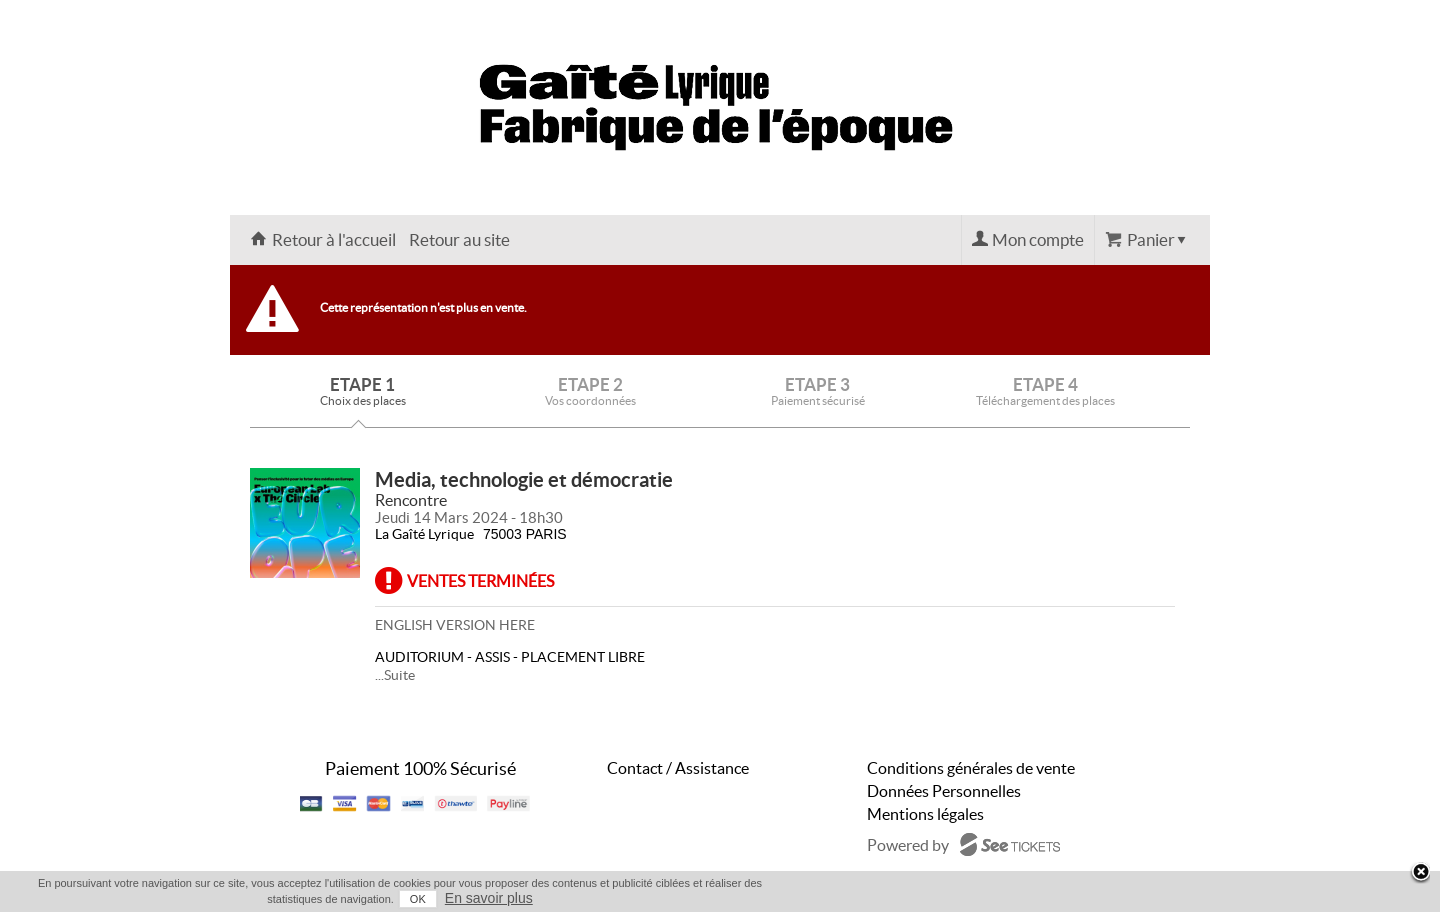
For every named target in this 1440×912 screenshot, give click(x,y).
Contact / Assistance (678, 768)
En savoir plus (489, 898)
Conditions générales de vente (971, 768)
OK (418, 899)
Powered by (908, 845)
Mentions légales (925, 814)
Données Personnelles (944, 791)
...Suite (395, 675)
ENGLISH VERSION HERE (455, 625)
